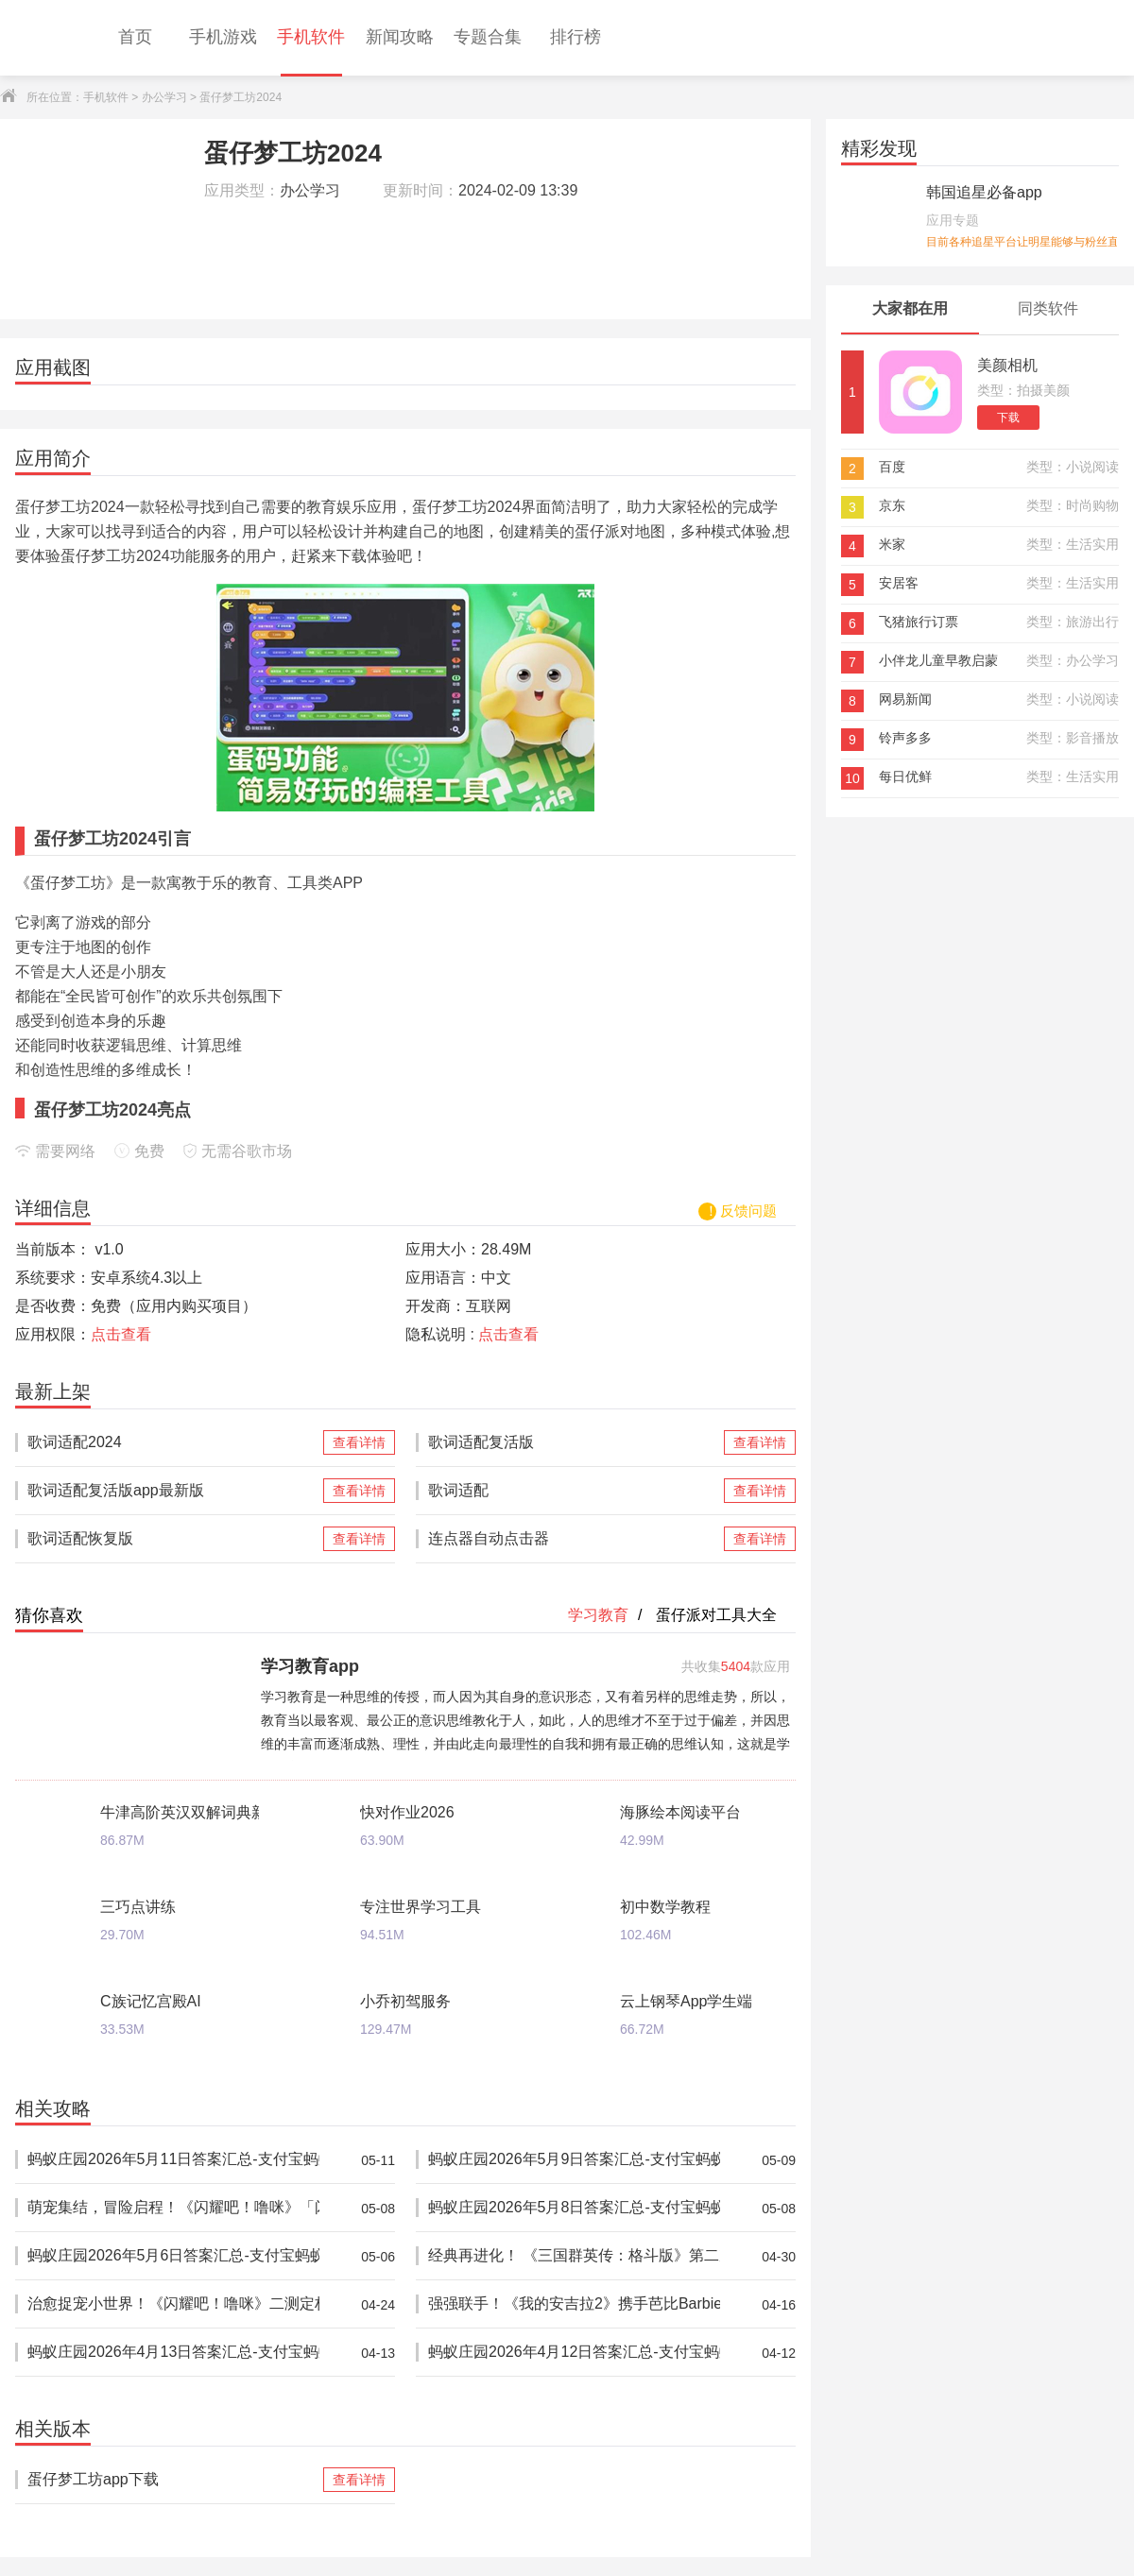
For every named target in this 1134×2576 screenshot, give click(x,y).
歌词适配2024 (173, 1442)
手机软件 (106, 97)
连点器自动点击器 (574, 1538)
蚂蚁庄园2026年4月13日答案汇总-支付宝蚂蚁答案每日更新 (173, 2353)
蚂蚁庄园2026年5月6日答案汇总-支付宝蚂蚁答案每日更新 (173, 2256)
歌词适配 (574, 1490)
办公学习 (164, 97)
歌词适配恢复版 (173, 1538)
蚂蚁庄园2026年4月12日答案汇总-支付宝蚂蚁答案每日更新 (574, 2353)
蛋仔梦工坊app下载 (173, 2479)
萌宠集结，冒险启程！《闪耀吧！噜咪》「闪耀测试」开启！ (173, 2208)
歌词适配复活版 (574, 1442)
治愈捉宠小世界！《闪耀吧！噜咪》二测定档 (173, 2304)
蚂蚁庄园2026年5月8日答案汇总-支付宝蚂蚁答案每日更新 (574, 2208)
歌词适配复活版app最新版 (173, 1490)
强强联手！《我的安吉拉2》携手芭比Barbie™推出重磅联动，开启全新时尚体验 (574, 2304)
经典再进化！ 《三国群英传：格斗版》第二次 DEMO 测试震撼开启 (574, 2256)
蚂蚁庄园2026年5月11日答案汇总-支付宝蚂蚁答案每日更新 (173, 2160)
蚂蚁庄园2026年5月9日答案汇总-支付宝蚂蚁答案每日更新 (574, 2160)
